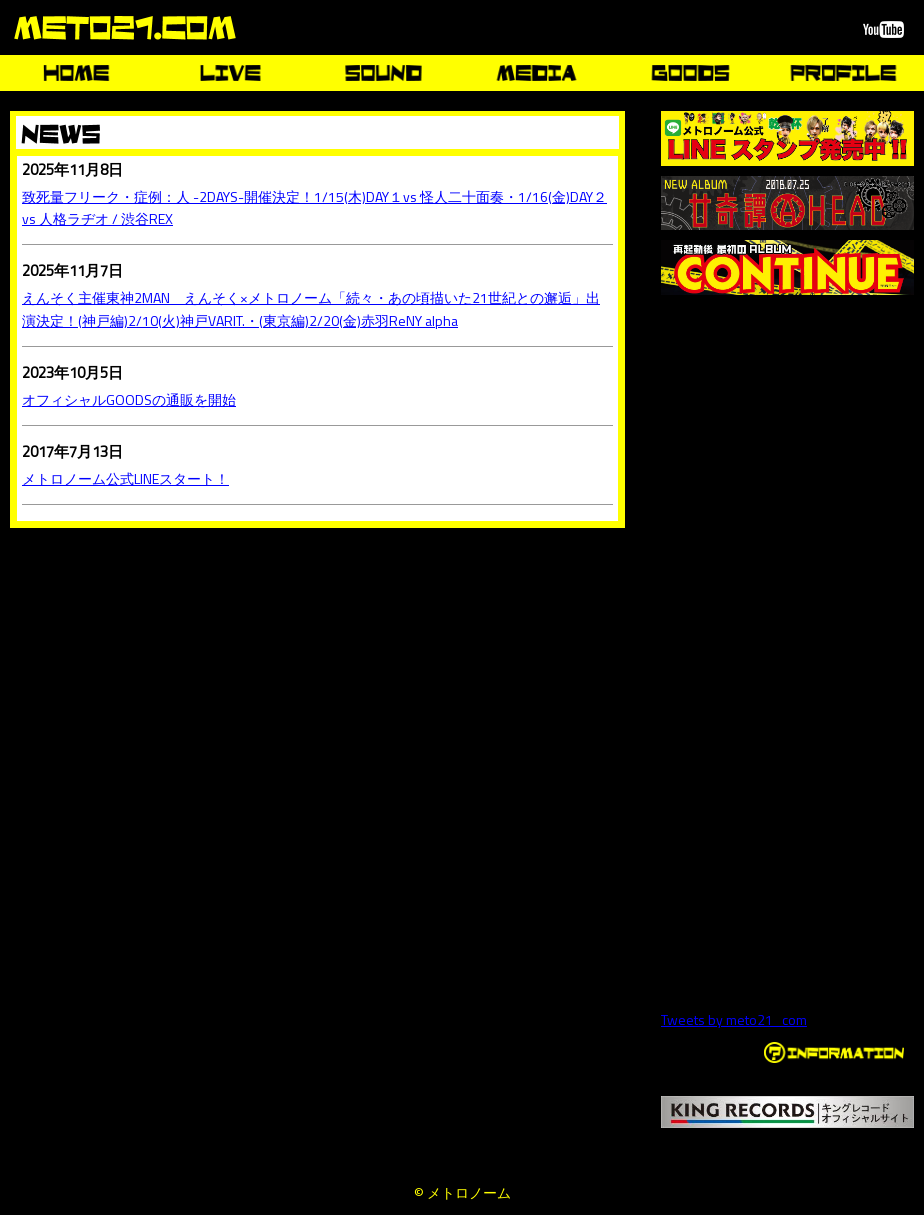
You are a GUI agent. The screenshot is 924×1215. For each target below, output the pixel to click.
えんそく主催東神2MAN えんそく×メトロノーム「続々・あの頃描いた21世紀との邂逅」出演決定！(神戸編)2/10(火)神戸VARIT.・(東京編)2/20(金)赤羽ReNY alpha (311, 308)
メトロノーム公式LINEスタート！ (125, 478)
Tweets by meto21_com (734, 1019)
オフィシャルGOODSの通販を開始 (129, 399)
